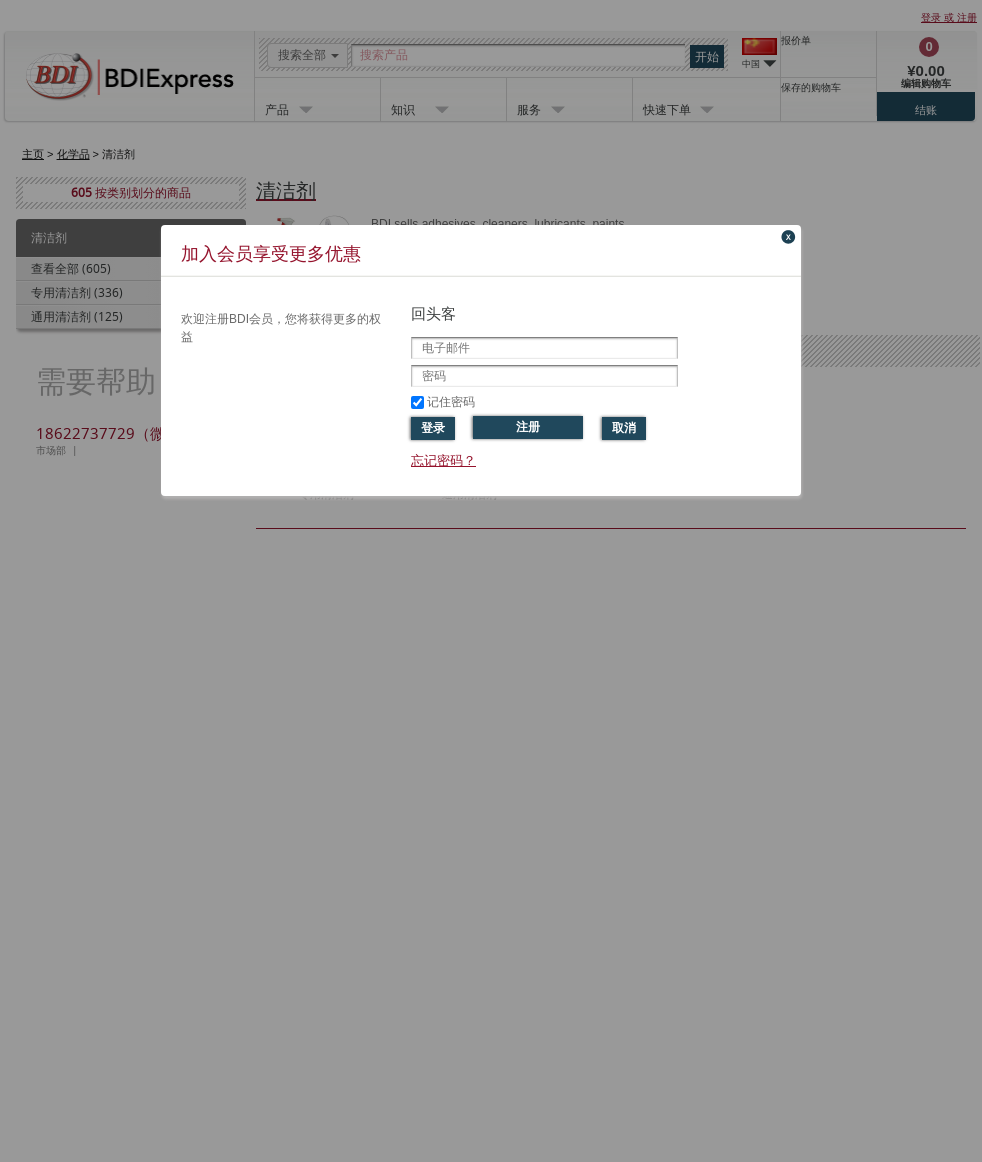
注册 (528, 427)
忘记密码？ (443, 460)
